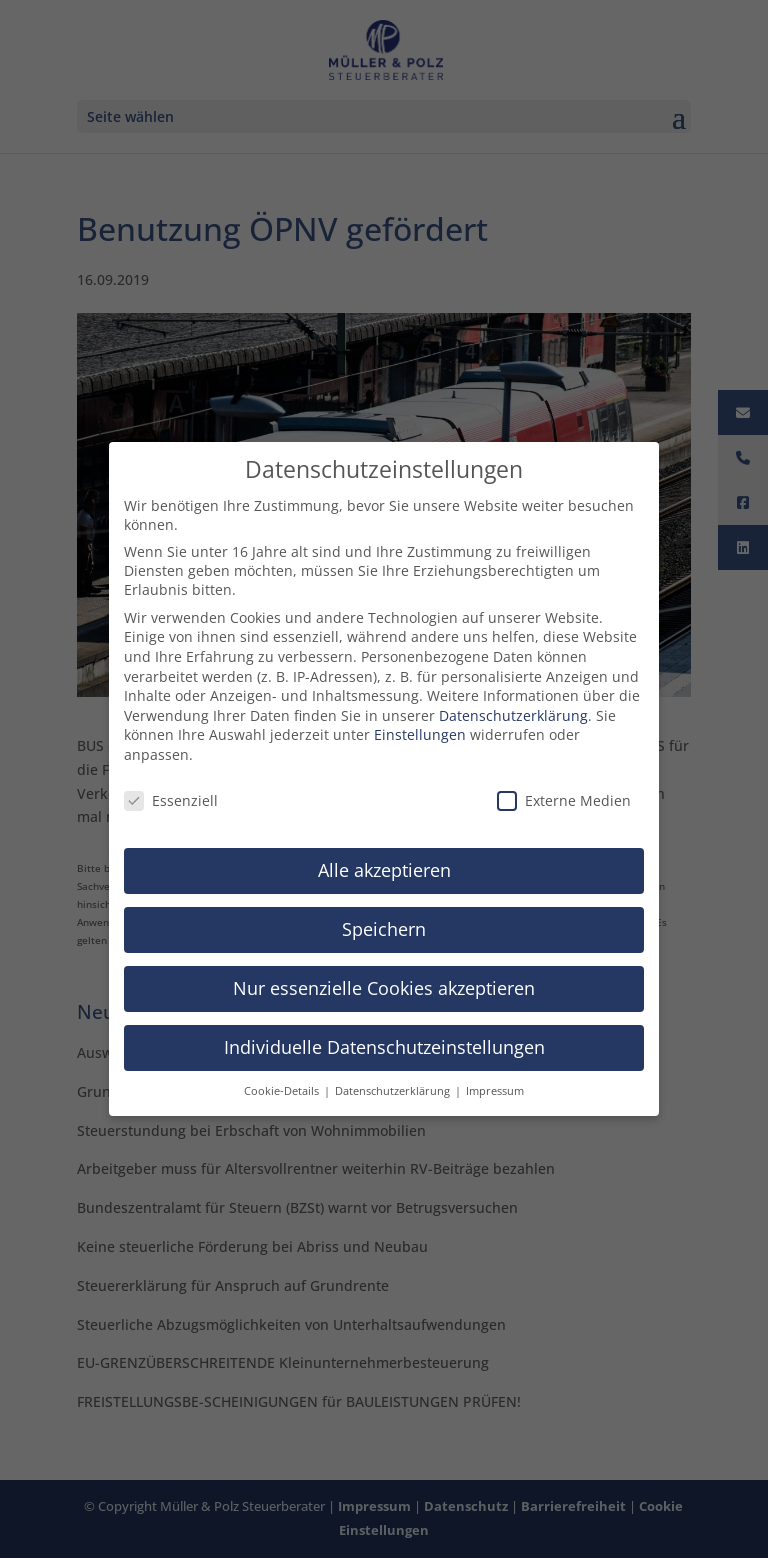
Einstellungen (420, 725)
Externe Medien (564, 791)
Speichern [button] (384, 920)
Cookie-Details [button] (283, 1082)
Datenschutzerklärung (513, 706)
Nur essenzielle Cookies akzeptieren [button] (384, 979)
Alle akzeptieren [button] (384, 861)
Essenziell (171, 791)
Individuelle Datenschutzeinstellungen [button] (384, 1038)
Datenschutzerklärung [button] (394, 1082)
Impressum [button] (495, 1082)
